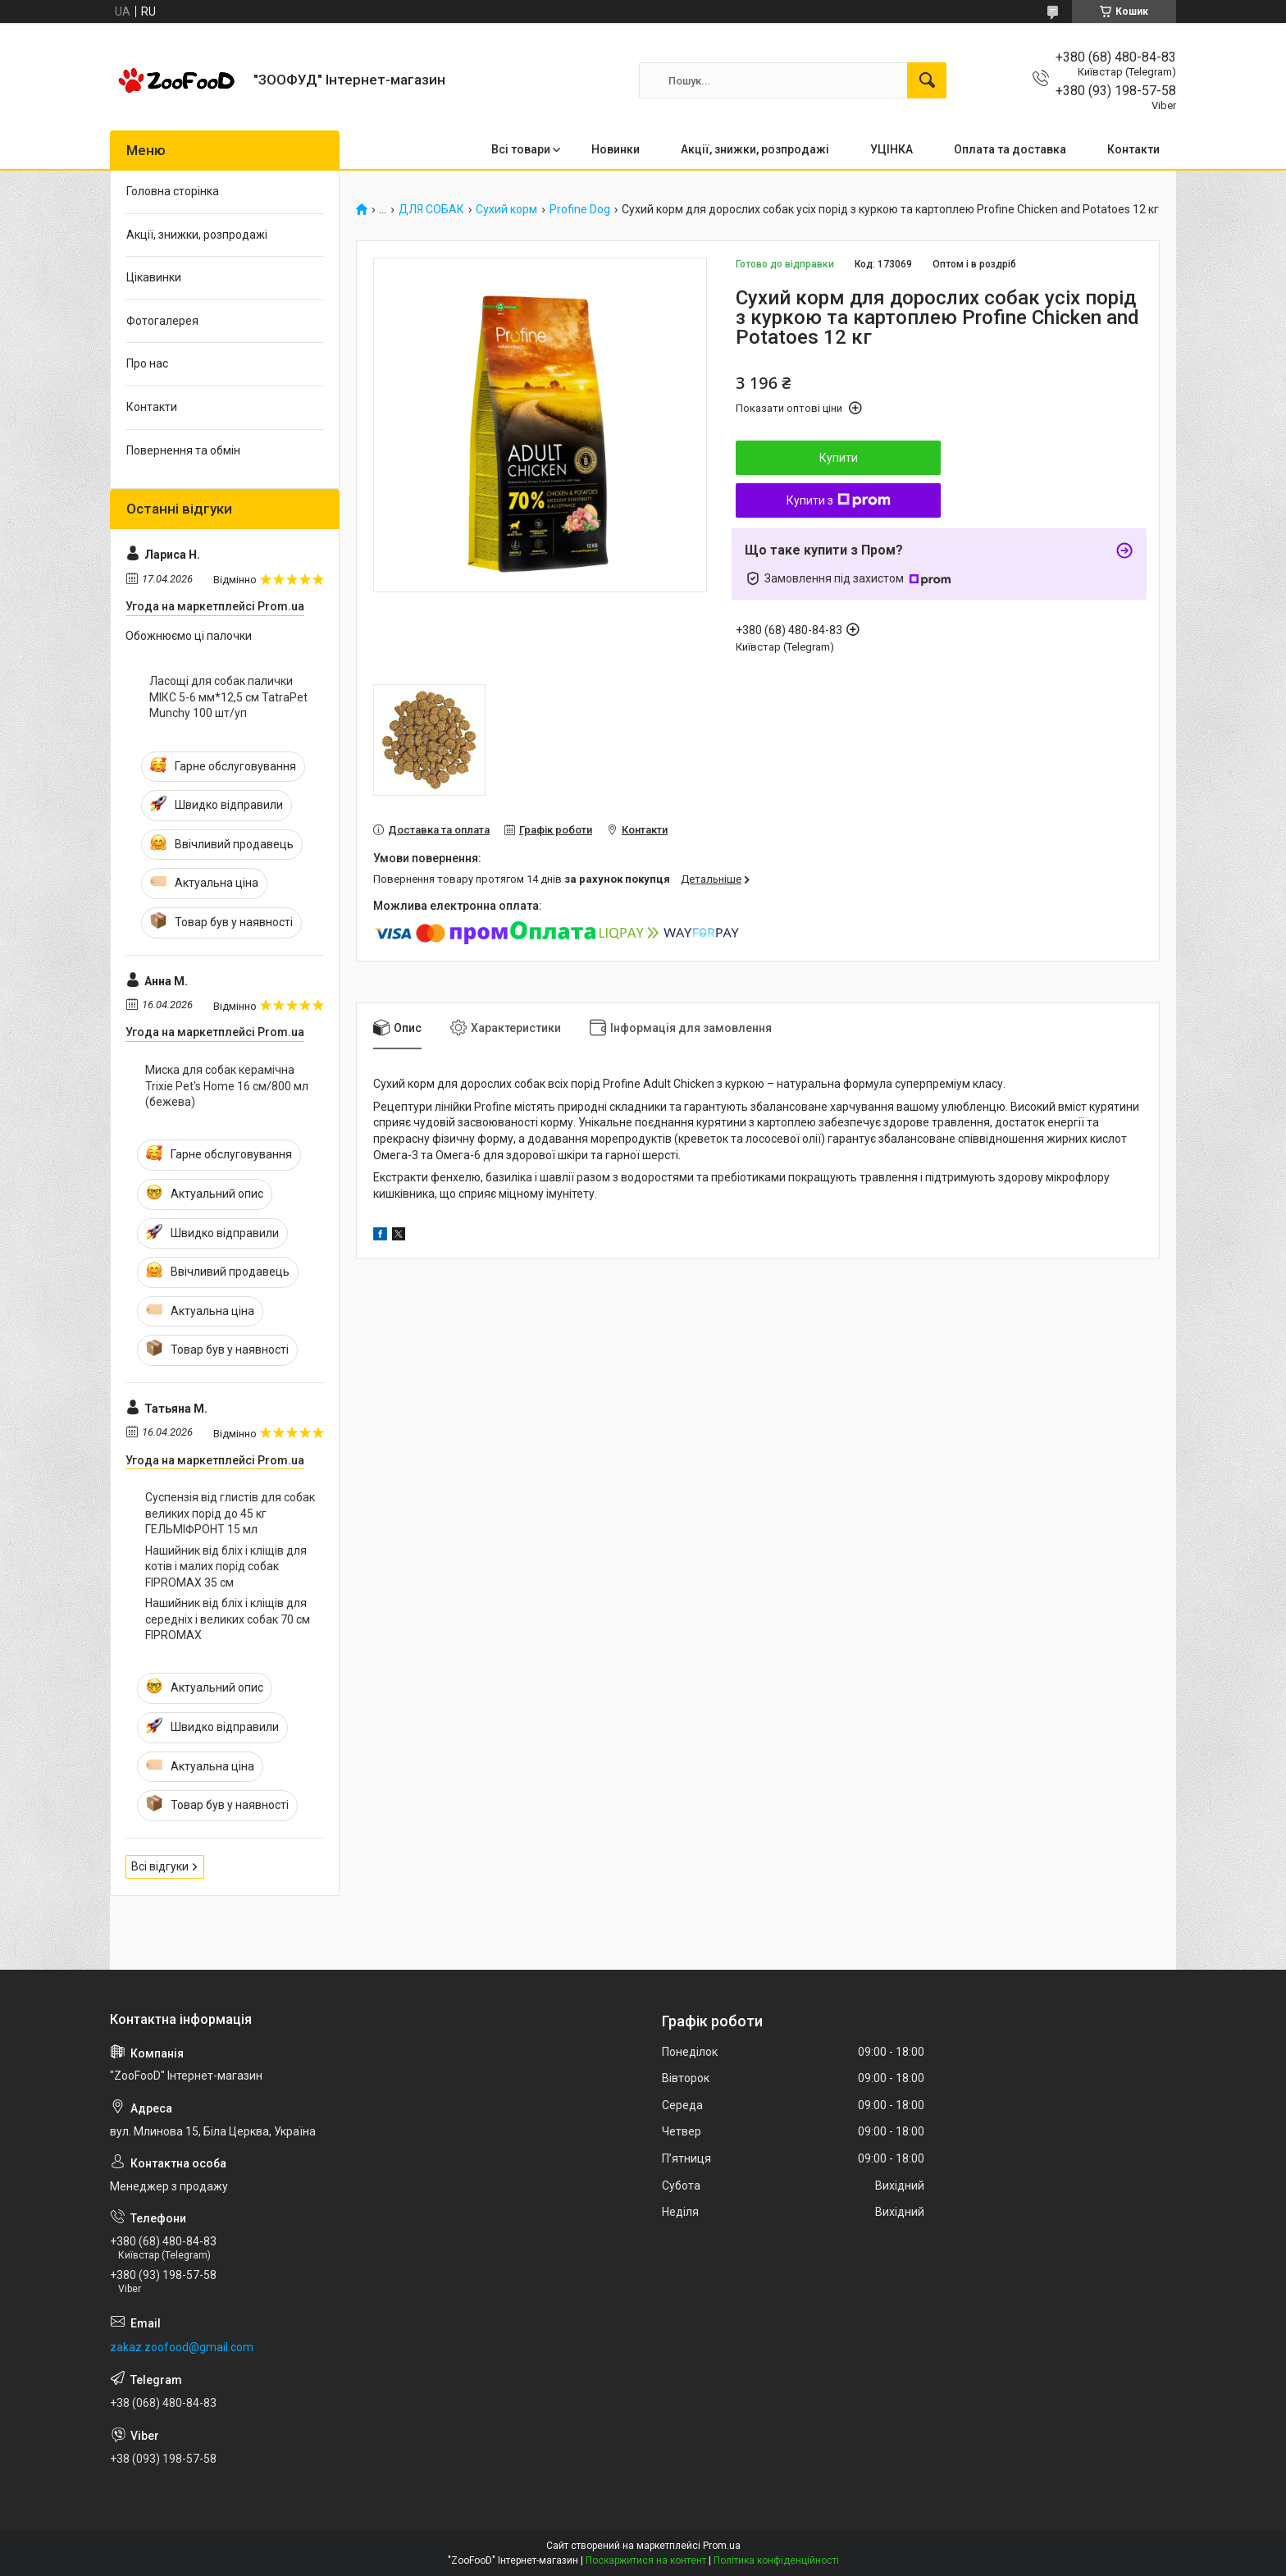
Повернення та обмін (183, 450)
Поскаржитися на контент (646, 2560)
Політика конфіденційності (776, 2560)
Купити (838, 457)
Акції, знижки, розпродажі (755, 149)
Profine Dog (580, 209)
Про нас (147, 363)
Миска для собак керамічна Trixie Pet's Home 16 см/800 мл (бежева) (226, 1085)
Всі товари (520, 149)
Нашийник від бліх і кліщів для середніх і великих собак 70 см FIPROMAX (227, 1619)
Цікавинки (153, 277)
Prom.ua (722, 2545)
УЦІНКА (891, 149)
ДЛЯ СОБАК (431, 209)
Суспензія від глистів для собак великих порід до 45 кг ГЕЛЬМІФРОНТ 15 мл (230, 1513)
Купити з (839, 500)
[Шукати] (926, 80)
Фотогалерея (162, 320)
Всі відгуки (160, 1866)
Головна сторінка (172, 191)
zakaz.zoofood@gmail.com (181, 2347)
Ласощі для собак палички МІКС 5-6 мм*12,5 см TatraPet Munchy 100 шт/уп (228, 696)
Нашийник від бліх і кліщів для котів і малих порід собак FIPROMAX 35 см (226, 1566)
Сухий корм (506, 209)
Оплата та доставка (1010, 149)
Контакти (1133, 149)
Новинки (615, 149)
